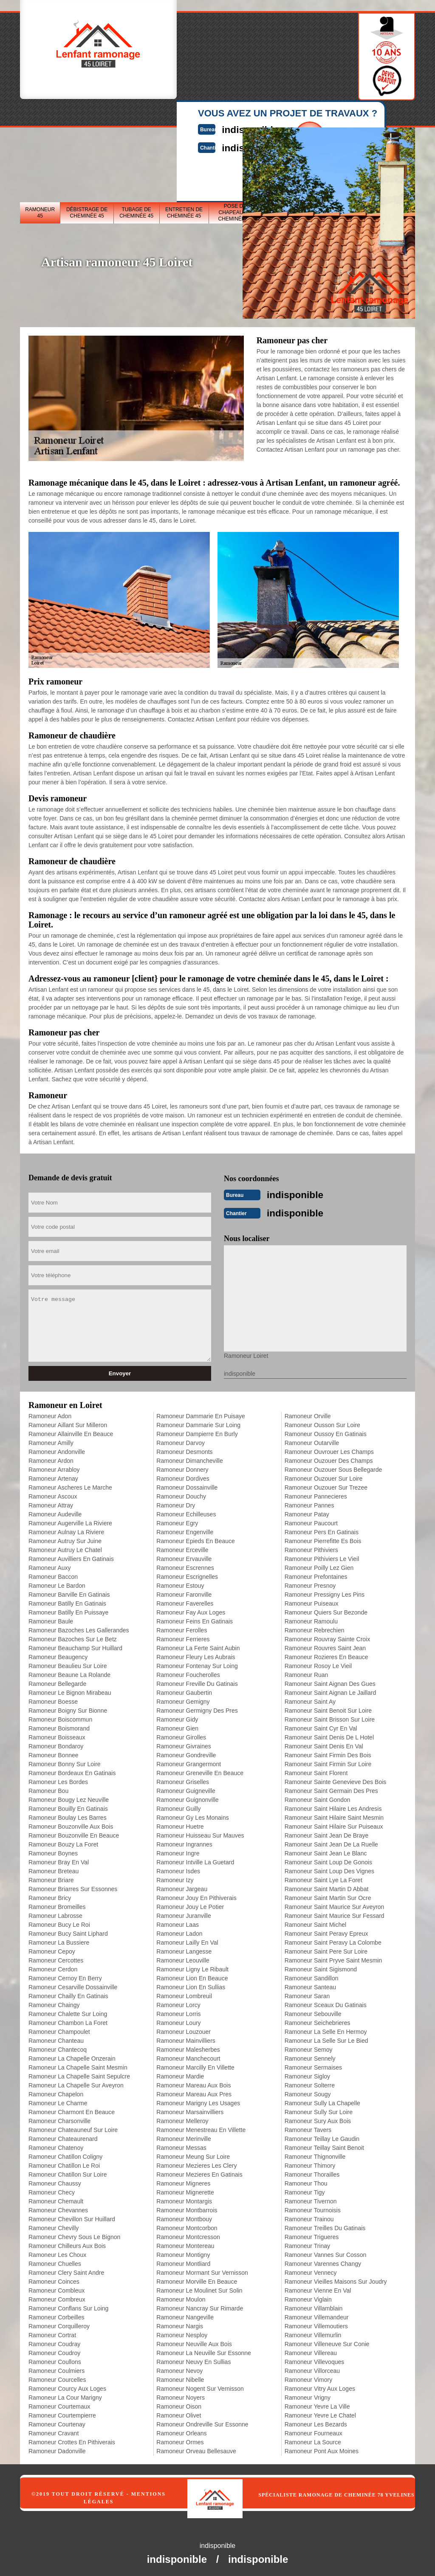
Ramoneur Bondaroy (55, 1743)
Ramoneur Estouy (180, 1583)
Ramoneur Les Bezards (316, 2421)
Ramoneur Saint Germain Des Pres (331, 1788)
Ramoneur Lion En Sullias (190, 1984)
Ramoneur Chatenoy (55, 2145)
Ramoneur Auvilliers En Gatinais (71, 1556)
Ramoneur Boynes (53, 1850)
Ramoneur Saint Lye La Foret (323, 1877)
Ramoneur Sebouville (313, 2011)
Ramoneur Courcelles (57, 2377)
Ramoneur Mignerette (185, 2189)
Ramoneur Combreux (56, 2296)
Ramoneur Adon (49, 1413)
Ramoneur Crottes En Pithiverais (71, 2439)
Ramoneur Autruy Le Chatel (65, 1547)
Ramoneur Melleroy (182, 2118)
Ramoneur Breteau (53, 1868)
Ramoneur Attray (50, 1502)
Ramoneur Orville (308, 1413)
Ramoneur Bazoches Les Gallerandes (78, 1627)
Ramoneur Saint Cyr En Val (321, 1725)
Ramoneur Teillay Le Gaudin (322, 2136)
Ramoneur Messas (181, 2145)
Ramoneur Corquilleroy (59, 2323)
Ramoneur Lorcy (178, 2002)
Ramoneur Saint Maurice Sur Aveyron (334, 1904)
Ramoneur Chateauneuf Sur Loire (73, 2127)
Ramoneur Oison (178, 2404)
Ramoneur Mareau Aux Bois (193, 2082)
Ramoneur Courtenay (56, 2421)
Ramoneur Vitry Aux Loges (320, 2386)
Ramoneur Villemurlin (313, 2332)
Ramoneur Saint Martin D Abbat (327, 1886)
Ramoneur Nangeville (185, 2314)
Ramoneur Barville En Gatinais (69, 1592)
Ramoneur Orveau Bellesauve (196, 2448)
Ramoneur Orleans (181, 2430)
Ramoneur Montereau (185, 2243)
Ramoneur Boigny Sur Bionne (67, 1708)
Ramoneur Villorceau (312, 2368)
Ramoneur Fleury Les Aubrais (195, 1654)
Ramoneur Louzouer (183, 2029)
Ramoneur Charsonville (59, 2118)
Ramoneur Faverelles (184, 1601)
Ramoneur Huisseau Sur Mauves (200, 1832)
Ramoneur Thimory (310, 2163)
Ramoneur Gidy (177, 1717)
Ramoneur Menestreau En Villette (201, 2127)
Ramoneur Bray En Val (58, 1859)
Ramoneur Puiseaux (312, 1601)
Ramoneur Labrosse (55, 1913)
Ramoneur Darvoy (180, 1440)
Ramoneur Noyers (180, 2395)
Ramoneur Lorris (178, 2011)
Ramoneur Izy (174, 1877)
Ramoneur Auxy (49, 1565)
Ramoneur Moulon (180, 2296)
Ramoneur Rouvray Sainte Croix (327, 1636)
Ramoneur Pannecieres (316, 1493)
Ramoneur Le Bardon (56, 1583)
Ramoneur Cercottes (55, 1957)
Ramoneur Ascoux (52, 1493)
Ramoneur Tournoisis (313, 2207)
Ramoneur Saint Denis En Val (324, 1743)
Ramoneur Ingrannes (184, 1841)
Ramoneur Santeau (310, 1984)
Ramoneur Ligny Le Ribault (192, 1966)
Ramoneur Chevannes (58, 2207)
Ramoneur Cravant (53, 2430)
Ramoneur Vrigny (307, 2395)
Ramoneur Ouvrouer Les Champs (329, 1449)
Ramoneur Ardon (50, 1458)
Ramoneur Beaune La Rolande (69, 1672)
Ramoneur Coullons (54, 2359)
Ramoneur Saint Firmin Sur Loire (328, 1761)
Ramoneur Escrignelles (187, 1574)
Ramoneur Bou (48, 1788)
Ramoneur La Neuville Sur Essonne (203, 2350)
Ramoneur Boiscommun (60, 1717)
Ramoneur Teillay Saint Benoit (324, 2145)
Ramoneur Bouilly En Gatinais (68, 1806)
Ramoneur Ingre (177, 1850)
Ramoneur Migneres (183, 2180)
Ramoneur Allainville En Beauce (70, 1431)
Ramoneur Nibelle (180, 2377)
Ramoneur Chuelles (54, 2261)
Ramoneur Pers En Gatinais (322, 1529)
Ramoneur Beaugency (58, 1654)
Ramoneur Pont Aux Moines (322, 2448)
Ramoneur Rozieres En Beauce (326, 1654)
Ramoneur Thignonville (315, 2154)
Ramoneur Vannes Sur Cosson (326, 2252)
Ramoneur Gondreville (186, 1752)
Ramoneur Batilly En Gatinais (67, 1601)
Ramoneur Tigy (305, 2189)
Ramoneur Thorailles (312, 2172)
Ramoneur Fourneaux (313, 2430)
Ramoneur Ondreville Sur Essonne (202, 2421)
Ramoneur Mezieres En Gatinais (199, 2172)
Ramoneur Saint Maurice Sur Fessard (334, 1913)
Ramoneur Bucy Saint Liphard (68, 1931)
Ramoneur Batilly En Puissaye (68, 1609)
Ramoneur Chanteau (56, 2038)
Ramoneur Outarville (312, 1440)
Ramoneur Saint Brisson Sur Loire (330, 1717)
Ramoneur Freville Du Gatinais (196, 1681)
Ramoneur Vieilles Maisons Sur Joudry (336, 2279)
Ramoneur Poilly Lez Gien (319, 1565)
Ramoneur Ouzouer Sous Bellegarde (333, 1467)
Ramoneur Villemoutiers (316, 2323)
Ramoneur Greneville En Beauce (199, 1770)
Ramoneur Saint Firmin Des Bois (328, 1752)
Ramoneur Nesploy (181, 2332)
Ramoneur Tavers (308, 2127)
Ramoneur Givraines (183, 1743)
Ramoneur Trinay (307, 2243)
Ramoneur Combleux (56, 2288)
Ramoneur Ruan (306, 1672)
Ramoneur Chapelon (55, 2091)
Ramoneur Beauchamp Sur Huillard (75, 1645)
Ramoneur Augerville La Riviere (70, 1520)
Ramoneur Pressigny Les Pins (324, 1592)
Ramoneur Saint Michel (316, 1922)
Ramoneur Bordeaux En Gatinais (72, 1770)
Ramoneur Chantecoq (57, 2047)
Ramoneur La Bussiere (58, 1940)
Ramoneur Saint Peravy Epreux (326, 1931)
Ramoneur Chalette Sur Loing (67, 2011)
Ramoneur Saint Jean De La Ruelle (331, 1841)
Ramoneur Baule (50, 1618)
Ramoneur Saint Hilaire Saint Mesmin (334, 1815)
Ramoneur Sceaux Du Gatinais (326, 2002)
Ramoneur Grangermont (188, 1761)
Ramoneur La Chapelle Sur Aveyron (76, 2082)
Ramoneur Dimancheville (189, 1458)
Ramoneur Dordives (182, 1476)
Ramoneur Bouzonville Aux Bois (70, 1824)
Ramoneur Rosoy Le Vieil (318, 1663)
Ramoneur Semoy (309, 2047)
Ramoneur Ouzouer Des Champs (329, 1458)
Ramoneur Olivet (178, 2412)
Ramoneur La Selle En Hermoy (326, 2029)
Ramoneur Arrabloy (54, 1467)
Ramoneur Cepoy (51, 1948)
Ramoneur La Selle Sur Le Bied (326, 2038)
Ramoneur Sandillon (312, 1975)
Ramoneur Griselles (182, 1779)
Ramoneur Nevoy (179, 2368)
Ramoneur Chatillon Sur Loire (67, 2172)
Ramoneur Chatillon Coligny (65, 2154)
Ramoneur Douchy (181, 1493)
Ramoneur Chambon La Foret (67, 2020)
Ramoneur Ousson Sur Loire (322, 1422)
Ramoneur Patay (307, 1511)
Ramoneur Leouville (182, 1957)
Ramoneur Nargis (179, 2323)
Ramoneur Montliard (183, 2261)
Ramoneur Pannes (309, 1502)
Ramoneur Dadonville (57, 2448)
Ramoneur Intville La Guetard (195, 1859)
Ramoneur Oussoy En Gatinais (326, 1431)
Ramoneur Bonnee (53, 1752)
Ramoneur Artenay (53, 1476)
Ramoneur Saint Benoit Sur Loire (328, 1708)
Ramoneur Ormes (179, 2439)
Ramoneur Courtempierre (62, 2412)
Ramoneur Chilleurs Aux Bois (67, 2243)
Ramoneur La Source (313, 2439)
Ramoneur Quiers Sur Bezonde (326, 1609)
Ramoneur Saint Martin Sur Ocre (328, 1895)
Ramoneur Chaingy (54, 2002)
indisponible (304, 1194)
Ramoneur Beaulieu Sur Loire (67, 1663)
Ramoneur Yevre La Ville (317, 2404)
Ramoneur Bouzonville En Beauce (73, 1832)
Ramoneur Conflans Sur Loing (68, 2305)
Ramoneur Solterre (310, 2082)
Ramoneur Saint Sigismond (321, 1966)
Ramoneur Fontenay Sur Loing (196, 1663)
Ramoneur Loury (178, 2020)
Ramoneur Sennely (310, 2056)
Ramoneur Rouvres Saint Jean (325, 1645)
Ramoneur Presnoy (310, 1583)
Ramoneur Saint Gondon (317, 1797)
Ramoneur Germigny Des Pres (196, 1708)
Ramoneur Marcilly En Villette (195, 2064)
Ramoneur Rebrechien (315, 1627)
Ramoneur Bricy (49, 1895)
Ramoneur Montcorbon (186, 2225)
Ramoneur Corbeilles (56, 2314)
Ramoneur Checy (51, 2189)
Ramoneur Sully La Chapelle (322, 2100)
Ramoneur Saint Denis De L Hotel (329, 1734)
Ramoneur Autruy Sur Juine (65, 1538)
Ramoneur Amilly (50, 1440)
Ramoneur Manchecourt (188, 2056)
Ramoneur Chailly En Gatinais (68, 1993)
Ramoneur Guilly (178, 1806)
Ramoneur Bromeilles (57, 1904)
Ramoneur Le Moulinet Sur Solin (199, 2288)
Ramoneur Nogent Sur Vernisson (199, 2386)
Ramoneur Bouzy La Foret (63, 1841)
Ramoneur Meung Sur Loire (193, 2154)
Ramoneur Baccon (53, 1574)
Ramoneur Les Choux (57, 2252)
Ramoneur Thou (306, 2180)
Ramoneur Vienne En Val (318, 2288)
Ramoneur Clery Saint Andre (66, 2270)
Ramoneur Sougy (308, 2091)
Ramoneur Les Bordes (58, 1779)
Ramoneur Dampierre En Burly (196, 1431)
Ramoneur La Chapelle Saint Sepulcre (79, 2073)
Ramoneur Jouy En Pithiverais (196, 1895)
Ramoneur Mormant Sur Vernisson (202, 2270)
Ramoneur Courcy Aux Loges (67, 2386)
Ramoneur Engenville (184, 1529)
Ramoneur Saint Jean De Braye (327, 1832)
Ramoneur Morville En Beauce (196, 2279)
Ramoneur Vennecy (311, 2270)
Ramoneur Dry (175, 1502)
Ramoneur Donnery (182, 1467)
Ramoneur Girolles (181, 1734)
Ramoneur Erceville (182, 1547)
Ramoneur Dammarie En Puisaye (200, 1413)
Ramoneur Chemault (55, 2198)
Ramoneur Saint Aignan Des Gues (330, 1681)
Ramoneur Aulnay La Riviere (66, 1529)
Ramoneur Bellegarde (57, 1681)
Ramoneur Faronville (184, 1592)
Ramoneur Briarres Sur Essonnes (72, 1886)
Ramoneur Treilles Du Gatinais (325, 2225)
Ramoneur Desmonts (184, 1449)
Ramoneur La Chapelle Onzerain (72, 2056)
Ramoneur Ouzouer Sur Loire (324, 1476)
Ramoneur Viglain (308, 2296)
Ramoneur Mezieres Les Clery (196, 2163)
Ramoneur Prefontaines (316, 1574)
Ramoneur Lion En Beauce (192, 1975)
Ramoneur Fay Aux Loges (190, 1609)
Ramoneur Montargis (184, 2198)
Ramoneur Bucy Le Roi (59, 1922)
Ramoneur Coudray (54, 2341)
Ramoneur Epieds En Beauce (195, 1538)
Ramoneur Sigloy (307, 2073)
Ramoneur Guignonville (187, 1797)
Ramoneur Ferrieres (182, 1636)
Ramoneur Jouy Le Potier (190, 1904)
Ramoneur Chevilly (53, 2225)
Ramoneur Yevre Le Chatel (320, 2412)
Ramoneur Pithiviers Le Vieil (322, 1556)
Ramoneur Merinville (183, 2136)
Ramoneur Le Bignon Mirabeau (69, 1690)
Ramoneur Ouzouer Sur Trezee (326, 1485)
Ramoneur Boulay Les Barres (67, 1815)
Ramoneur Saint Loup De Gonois (328, 1859)
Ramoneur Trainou (309, 2216)
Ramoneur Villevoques (315, 2359)
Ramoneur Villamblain (314, 2305)
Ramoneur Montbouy (184, 2216)
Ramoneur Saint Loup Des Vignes (329, 1868)
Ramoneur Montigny (183, 2252)
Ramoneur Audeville (55, 1511)
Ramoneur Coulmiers (56, 2368)
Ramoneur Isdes (178, 1868)
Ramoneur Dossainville (187, 1485)
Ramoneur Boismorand (59, 1725)
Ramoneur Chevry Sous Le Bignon (74, 2234)
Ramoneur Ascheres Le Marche (70, 1485)
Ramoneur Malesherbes (188, 2047)
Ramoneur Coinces (53, 2279)
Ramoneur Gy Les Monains (192, 1815)
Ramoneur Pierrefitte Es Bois (323, 1538)
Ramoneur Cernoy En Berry (65, 1975)
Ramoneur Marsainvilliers (189, 2109)
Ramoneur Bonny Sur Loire (64, 1761)
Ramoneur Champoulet (59, 2029)
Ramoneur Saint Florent (316, 1770)
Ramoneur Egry (177, 1520)
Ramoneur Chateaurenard (63, 2136)
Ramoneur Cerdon (52, 1966)
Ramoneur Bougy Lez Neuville (68, 1797)
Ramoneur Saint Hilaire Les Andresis (333, 1806)
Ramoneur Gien (177, 1725)
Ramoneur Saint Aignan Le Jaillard (330, 1690)
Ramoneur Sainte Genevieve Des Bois (336, 1779)
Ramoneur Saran (307, 1993)
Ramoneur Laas (177, 1922)
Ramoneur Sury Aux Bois (318, 2118)
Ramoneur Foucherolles (188, 1672)
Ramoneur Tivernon (311, 2198)
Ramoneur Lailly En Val (187, 1940)
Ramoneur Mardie (180, 2073)
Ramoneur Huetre (179, 1824)
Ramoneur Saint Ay (310, 1699)
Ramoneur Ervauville (184, 1556)
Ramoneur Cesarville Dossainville (72, 1984)
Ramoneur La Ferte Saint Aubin (198, 1645)
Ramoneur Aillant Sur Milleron (67, 1422)
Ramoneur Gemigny (182, 1699)
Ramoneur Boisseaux (56, 1734)
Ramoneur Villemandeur (317, 2314)
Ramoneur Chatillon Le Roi (64, 2163)
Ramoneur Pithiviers (311, 1547)
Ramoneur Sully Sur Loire (319, 2109)
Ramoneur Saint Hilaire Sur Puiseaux (334, 1824)
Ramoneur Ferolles (181, 1627)
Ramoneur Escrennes (185, 1565)
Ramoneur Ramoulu (311, 1618)
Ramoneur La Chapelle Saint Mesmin (77, 2064)
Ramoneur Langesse (184, 1948)
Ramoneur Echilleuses (186, 1511)
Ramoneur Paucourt (311, 1520)
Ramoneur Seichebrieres (317, 2020)
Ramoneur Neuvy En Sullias (193, 2359)
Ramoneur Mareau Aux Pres (194, 2091)
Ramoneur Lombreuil (184, 1993)
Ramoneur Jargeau (181, 1886)
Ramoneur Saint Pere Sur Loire (326, 1948)
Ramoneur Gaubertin (184, 1690)
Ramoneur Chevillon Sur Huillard (71, 2216)
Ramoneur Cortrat (52, 2332)
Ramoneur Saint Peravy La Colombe (333, 1940)
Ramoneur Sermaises (313, 2064)
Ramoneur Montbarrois (186, 2207)
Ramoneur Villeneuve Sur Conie (327, 2341)
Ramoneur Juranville (183, 1913)
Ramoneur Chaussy (54, 2180)
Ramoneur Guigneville (185, 1788)
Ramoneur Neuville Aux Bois (194, 2341)
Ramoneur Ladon (179, 1931)
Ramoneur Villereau (311, 2350)
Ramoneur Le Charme (58, 2100)
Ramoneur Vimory (309, 2377)
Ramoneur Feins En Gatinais (194, 1618)
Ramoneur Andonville (56, 1449)
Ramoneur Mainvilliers (185, 2038)
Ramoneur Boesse (53, 1699)
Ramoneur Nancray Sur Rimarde (199, 2305)
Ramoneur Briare (51, 1877)
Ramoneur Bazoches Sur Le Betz (72, 1636)
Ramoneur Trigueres (312, 2234)
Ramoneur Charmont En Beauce (71, 2109)
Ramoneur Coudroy (54, 2350)
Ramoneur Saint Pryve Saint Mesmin (333, 1957)
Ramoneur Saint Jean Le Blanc (326, 1850)
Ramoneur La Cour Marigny (65, 2395)
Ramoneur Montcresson (188, 2234)
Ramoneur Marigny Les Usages (198, 2100)
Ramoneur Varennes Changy (323, 2261)
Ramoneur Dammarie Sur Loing (198, 1422)
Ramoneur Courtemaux (59, 2404)
